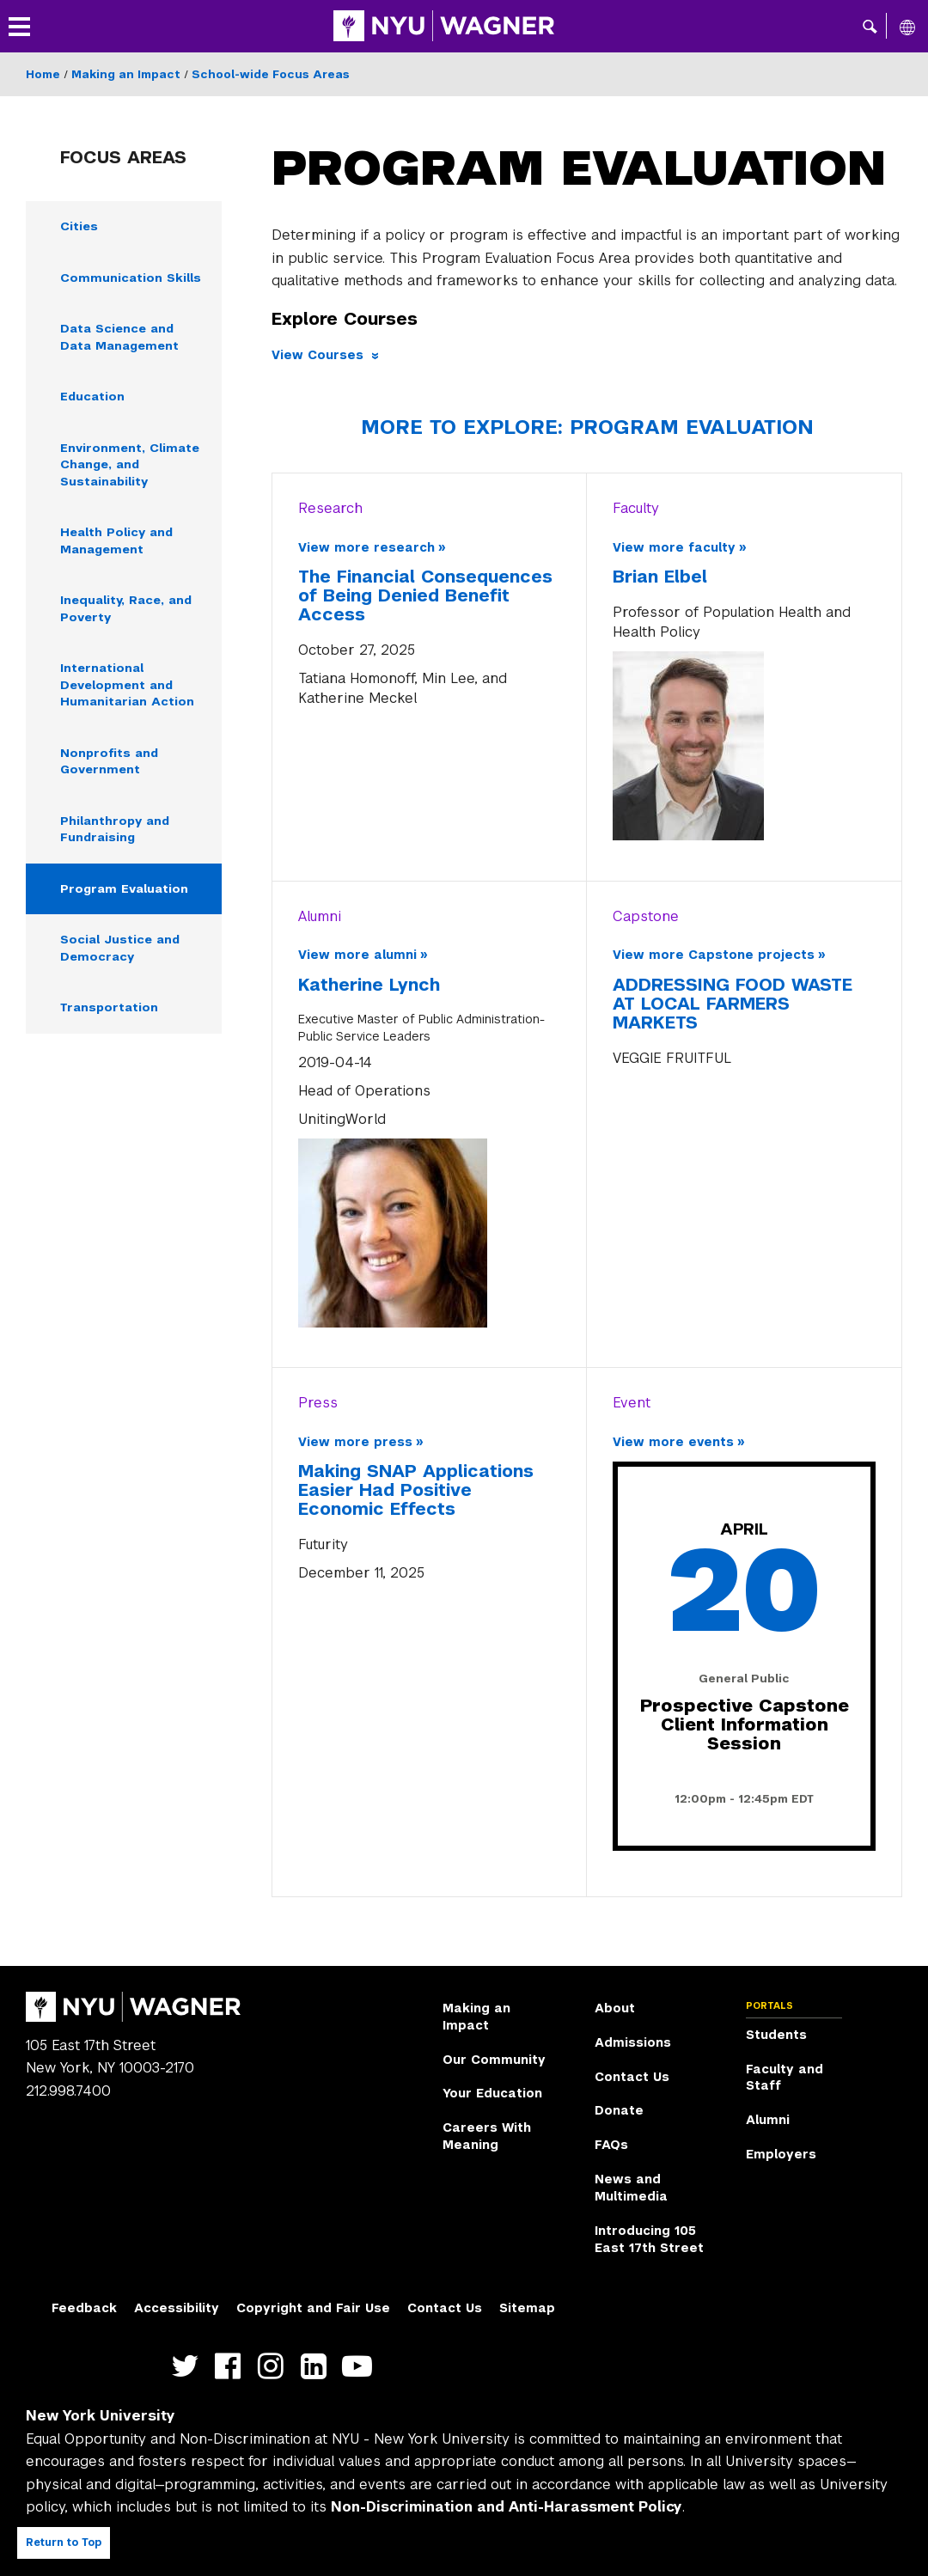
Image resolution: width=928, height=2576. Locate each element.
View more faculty (674, 547)
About (615, 2008)
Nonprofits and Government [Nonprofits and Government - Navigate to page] (110, 766)
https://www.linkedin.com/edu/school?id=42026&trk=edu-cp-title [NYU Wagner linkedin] (317, 2367)
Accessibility (176, 2308)
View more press (355, 1442)
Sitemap (527, 2308)
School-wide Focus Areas (271, 74)
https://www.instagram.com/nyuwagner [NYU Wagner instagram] (274, 2367)
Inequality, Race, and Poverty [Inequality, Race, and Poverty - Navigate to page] (129, 611)
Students (776, 2034)
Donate (619, 2110)
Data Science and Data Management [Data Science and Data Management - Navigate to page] (122, 337)
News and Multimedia (631, 2187)
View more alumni (357, 954)
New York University (100, 2416)
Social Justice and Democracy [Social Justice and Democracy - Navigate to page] (121, 954)
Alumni (768, 2119)
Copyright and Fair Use (313, 2308)
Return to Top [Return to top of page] (63, 2542)
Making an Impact (125, 74)
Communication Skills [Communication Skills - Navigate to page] (131, 277)
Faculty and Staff (784, 2077)
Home (43, 74)
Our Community (494, 2059)
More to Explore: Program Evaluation (587, 427)
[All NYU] (907, 26)
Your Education (492, 2093)
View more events (673, 1442)
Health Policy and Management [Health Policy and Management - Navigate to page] (118, 543)
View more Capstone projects (714, 954)
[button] (870, 26)
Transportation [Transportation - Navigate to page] (111, 1014)
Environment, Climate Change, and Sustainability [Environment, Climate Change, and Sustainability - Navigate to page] (131, 466)
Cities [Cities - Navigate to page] (79, 226)
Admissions (633, 2042)
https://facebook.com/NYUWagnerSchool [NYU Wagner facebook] (232, 2367)
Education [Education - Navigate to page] (93, 398)
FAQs (611, 2144)
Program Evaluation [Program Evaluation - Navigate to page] (126, 894)
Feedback (84, 2308)
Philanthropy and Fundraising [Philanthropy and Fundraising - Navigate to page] (117, 834)
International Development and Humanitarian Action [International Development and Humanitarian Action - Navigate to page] (128, 689)
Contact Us (632, 2077)
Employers (781, 2154)
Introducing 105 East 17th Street (649, 2239)
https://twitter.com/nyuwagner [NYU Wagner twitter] (189, 2367)
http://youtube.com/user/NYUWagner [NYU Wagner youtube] (360, 2367)
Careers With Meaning (487, 2136)
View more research (366, 547)
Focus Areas (123, 157)
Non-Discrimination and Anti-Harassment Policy (506, 2507)
